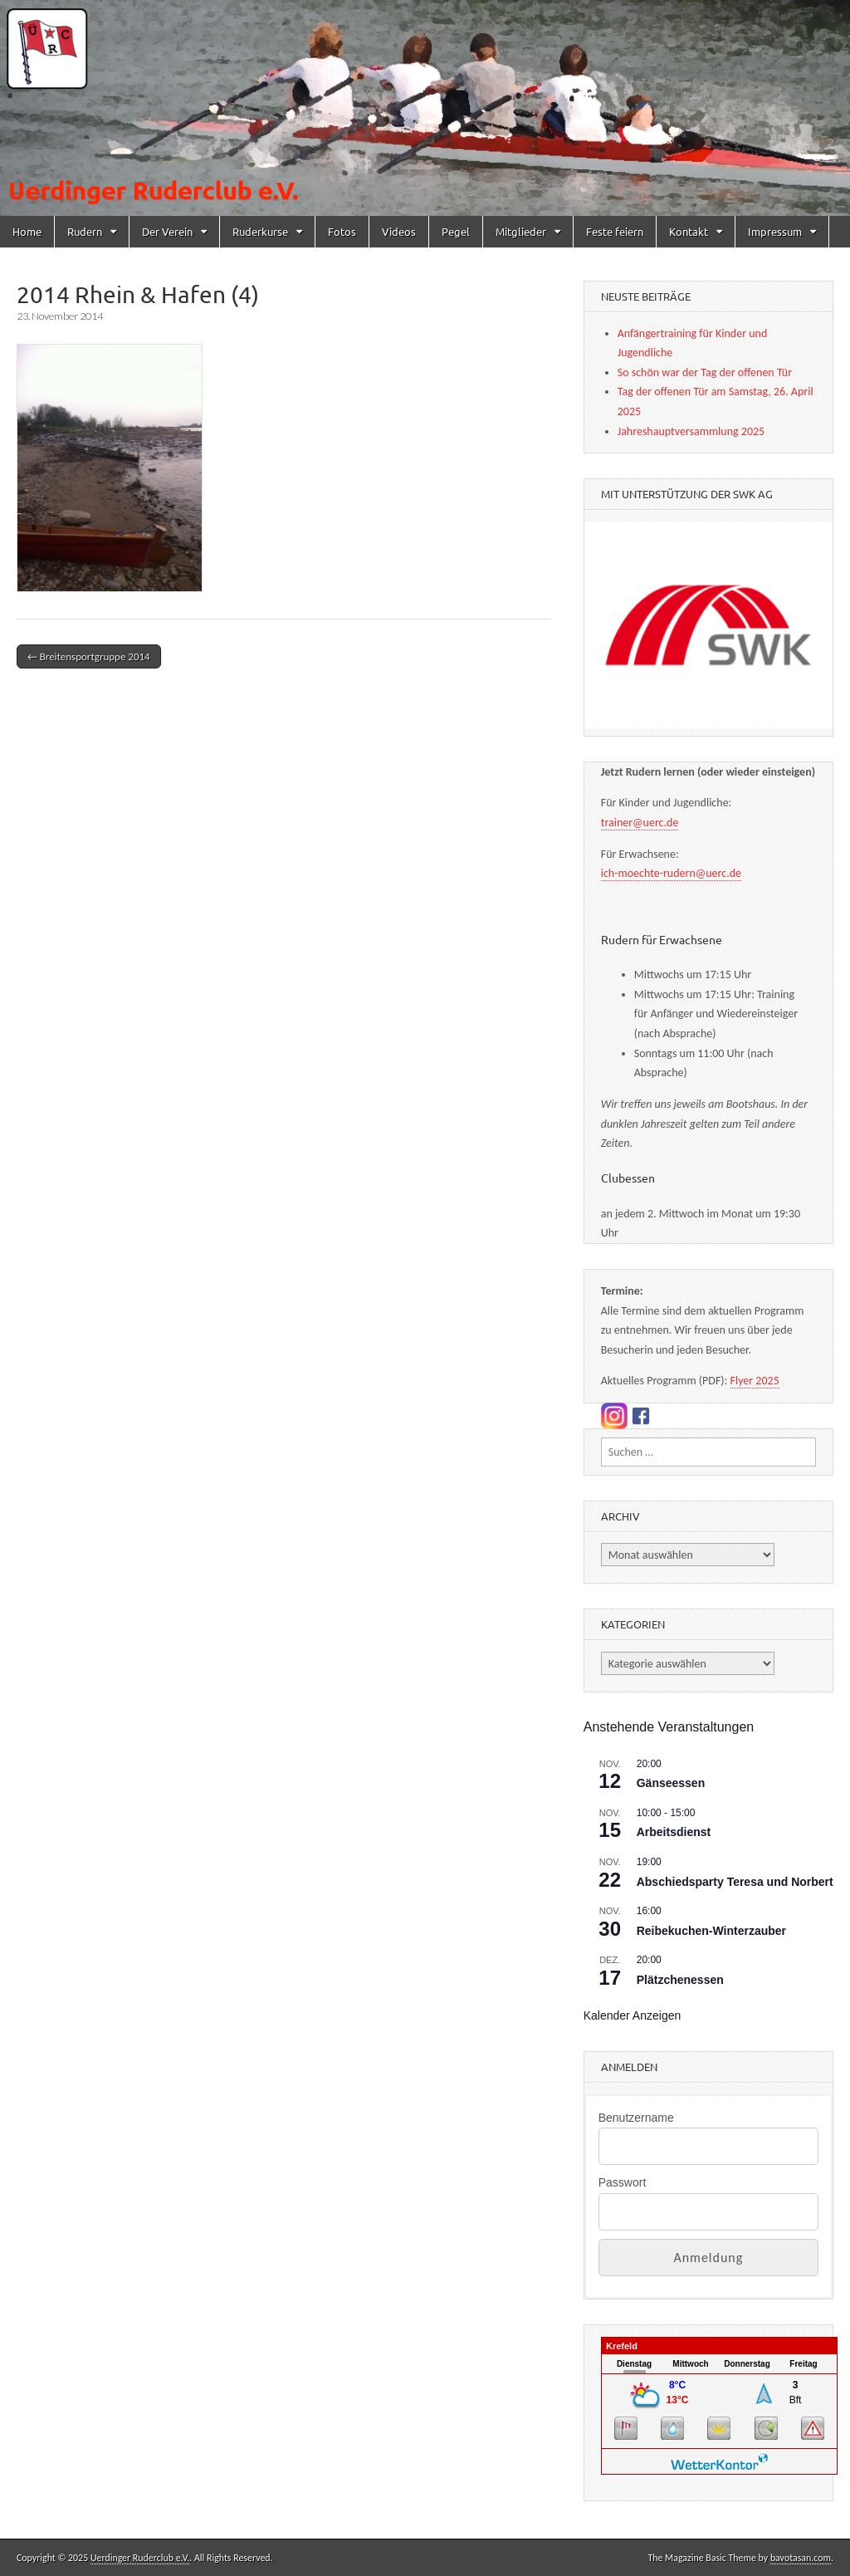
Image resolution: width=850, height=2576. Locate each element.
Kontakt (688, 231)
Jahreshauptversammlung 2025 (691, 431)
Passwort (622, 2182)
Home (27, 231)
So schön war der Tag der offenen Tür (705, 372)
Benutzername (636, 2117)
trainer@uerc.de (640, 822)
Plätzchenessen (680, 1979)
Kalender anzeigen (632, 2015)
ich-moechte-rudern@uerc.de (671, 873)
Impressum (775, 231)
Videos (399, 231)
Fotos (342, 231)
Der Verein (167, 231)
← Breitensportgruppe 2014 (88, 656)
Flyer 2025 (754, 1381)
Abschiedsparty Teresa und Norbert (735, 1881)
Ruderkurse (260, 231)
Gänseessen (671, 1783)
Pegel (456, 231)
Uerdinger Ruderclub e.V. (139, 2558)
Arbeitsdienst (674, 1832)
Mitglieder (521, 231)
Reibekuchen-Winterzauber (711, 1930)
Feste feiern (614, 231)
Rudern (84, 231)
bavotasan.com (800, 2558)
